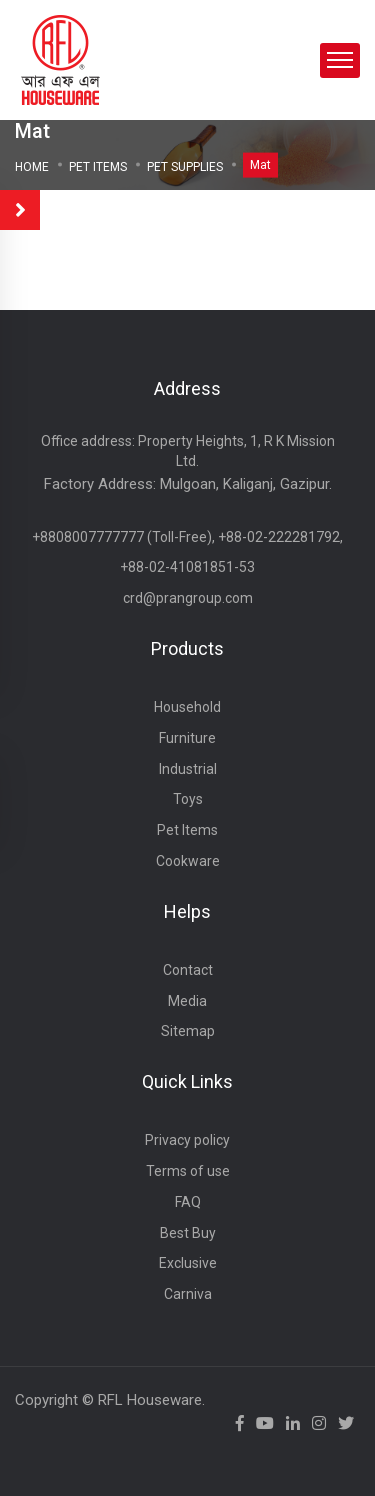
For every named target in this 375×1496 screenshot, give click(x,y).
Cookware (188, 861)
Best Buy (188, 1233)
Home (32, 167)
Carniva (188, 1294)
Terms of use (188, 1171)
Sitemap (188, 1031)
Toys (188, 799)
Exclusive (188, 1263)
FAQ (188, 1202)
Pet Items (98, 167)
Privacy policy (187, 1140)
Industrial (188, 769)
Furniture (187, 738)
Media (187, 1001)
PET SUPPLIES (185, 167)
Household (187, 707)
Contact (188, 970)
